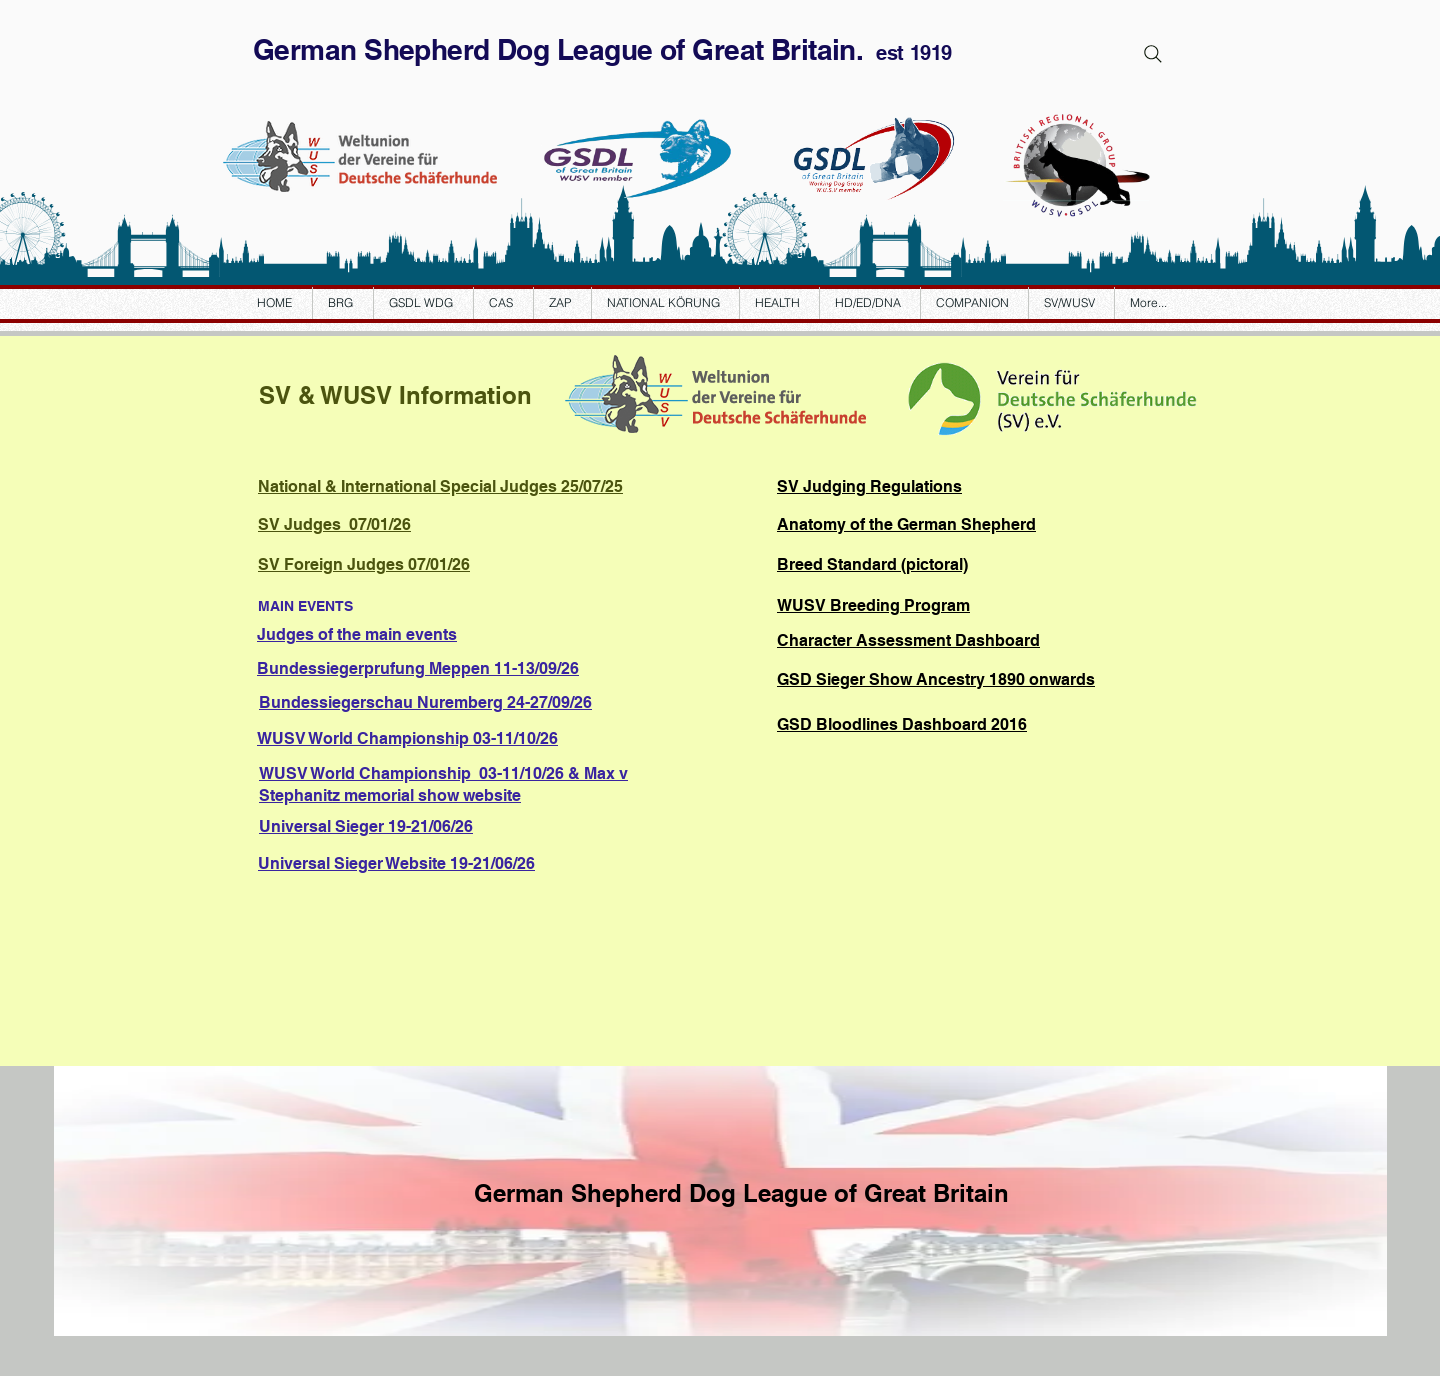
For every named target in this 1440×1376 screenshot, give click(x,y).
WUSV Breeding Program (873, 605)
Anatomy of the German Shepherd (906, 524)
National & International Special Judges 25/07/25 (440, 486)
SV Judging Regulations (869, 486)
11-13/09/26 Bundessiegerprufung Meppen (418, 668)
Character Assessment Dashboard (908, 640)
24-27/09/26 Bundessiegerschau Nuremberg (425, 702)
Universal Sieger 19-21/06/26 (366, 826)
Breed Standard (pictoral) (872, 564)
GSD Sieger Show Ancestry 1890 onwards (936, 679)
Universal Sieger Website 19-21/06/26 (396, 863)
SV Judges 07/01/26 (334, 524)
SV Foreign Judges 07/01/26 (364, 564)
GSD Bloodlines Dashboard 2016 (902, 724)
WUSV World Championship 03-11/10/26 (407, 738)
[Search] (1153, 54)
